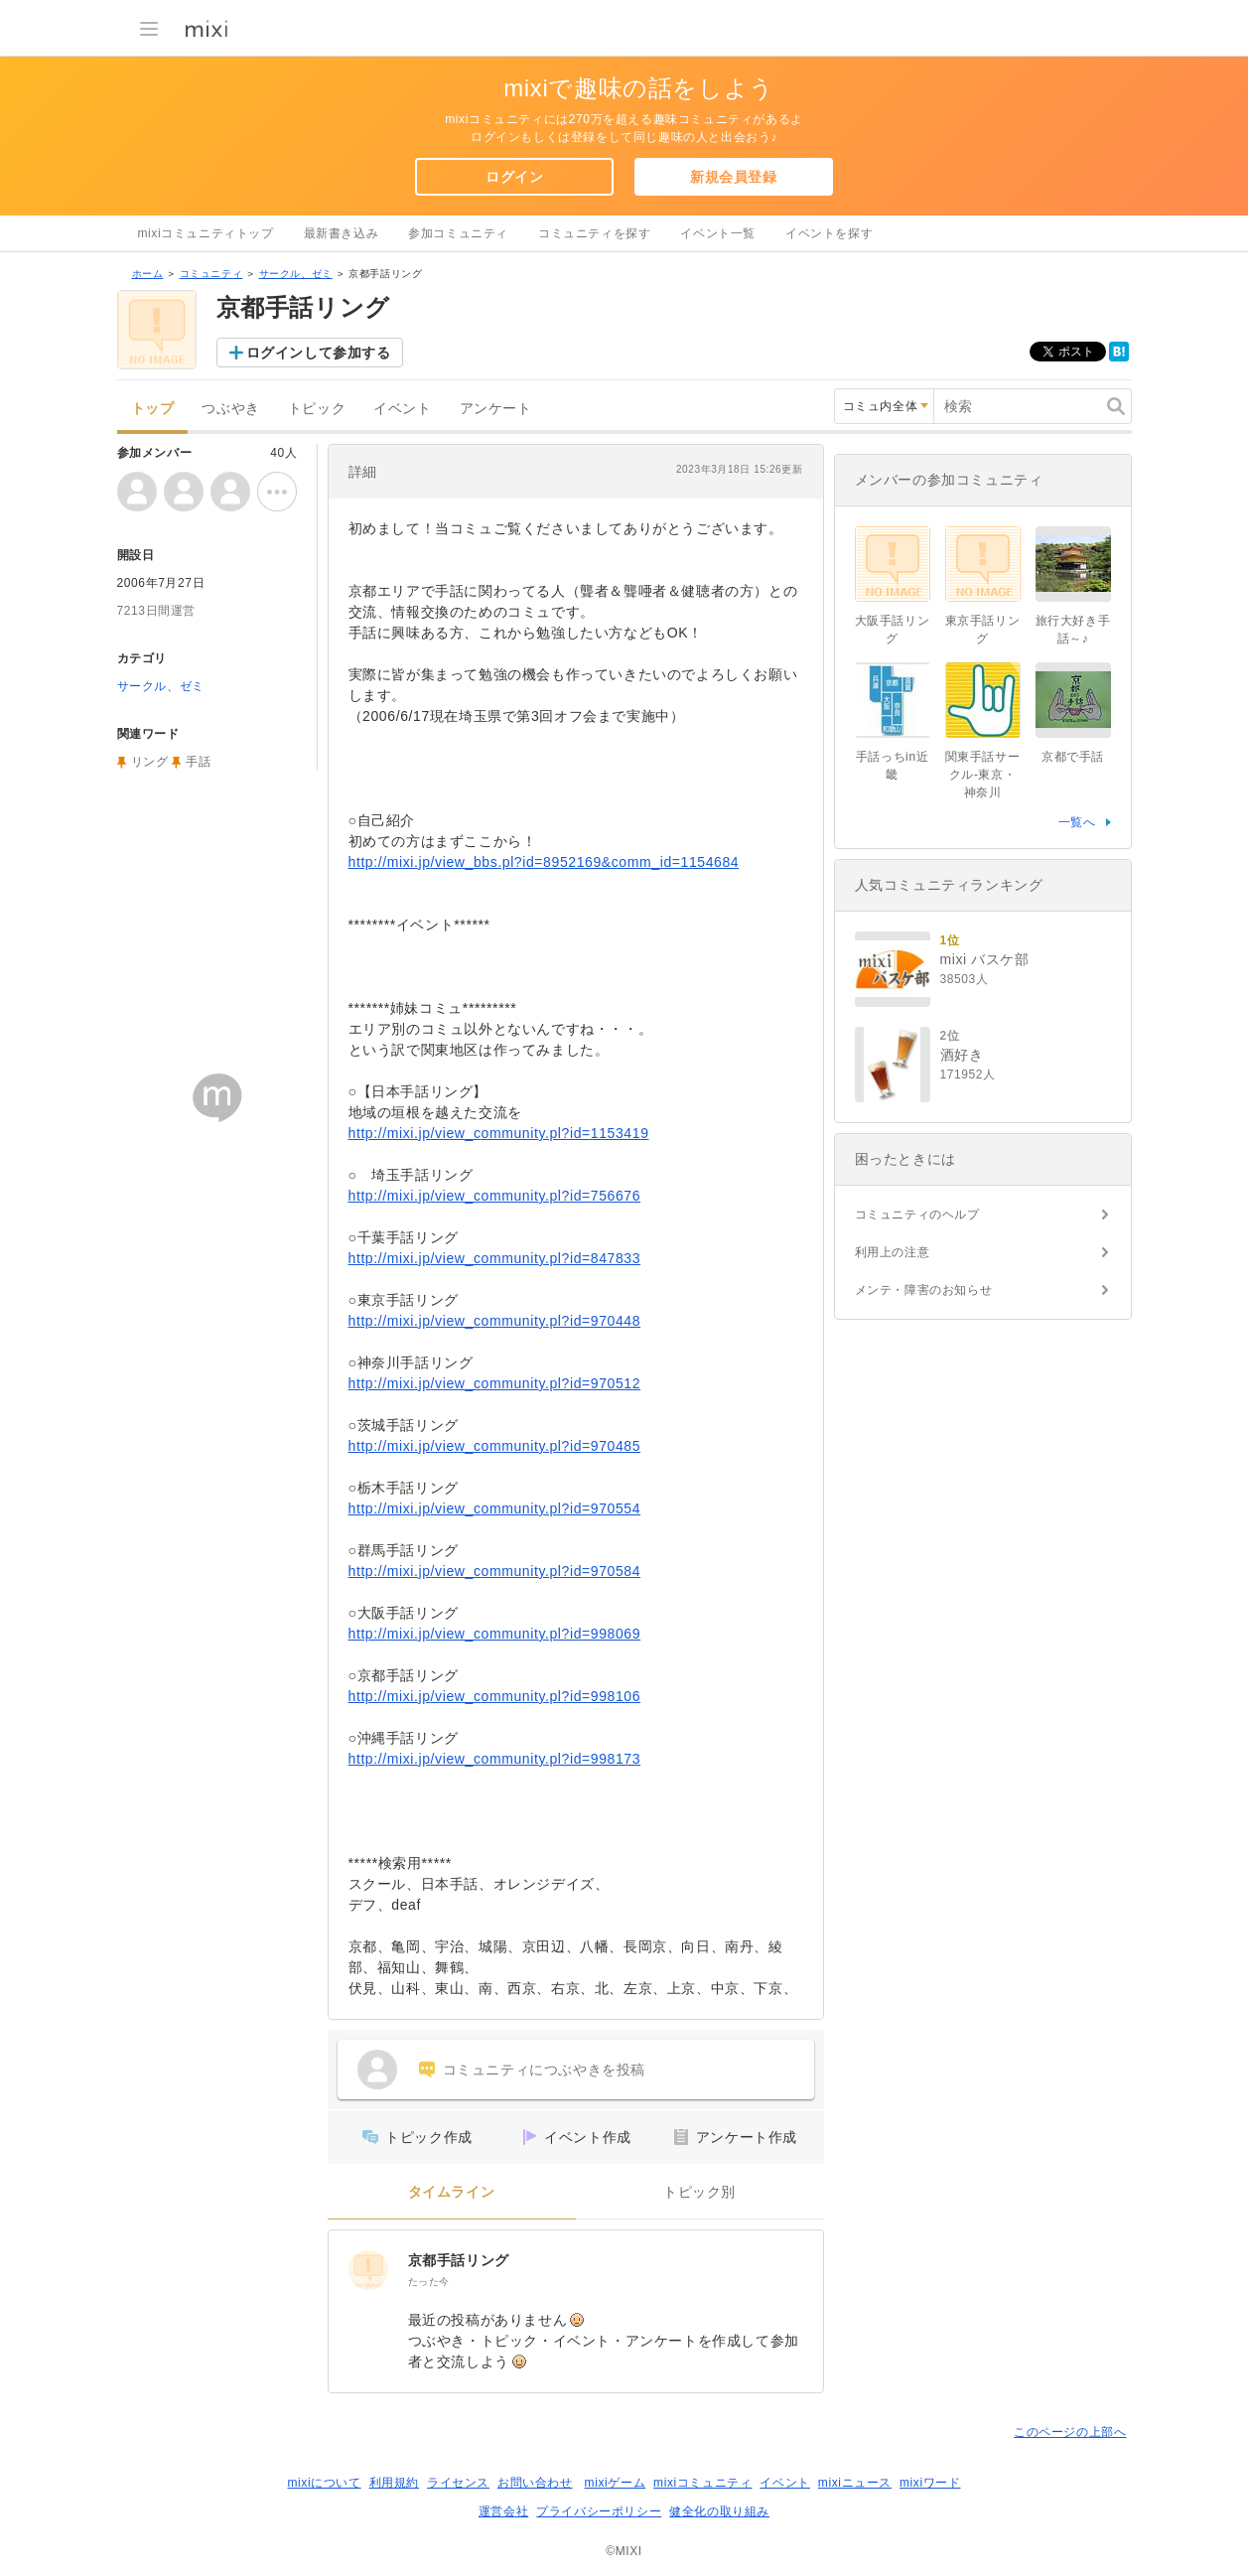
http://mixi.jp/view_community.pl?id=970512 (494, 1383)
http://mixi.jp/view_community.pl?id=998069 (494, 1634)
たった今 (429, 2281)
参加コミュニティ (458, 233)
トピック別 (699, 2192)
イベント (402, 408)
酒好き (962, 1055)
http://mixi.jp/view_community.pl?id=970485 (494, 1446)
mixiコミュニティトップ (206, 233)
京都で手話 (1072, 757)
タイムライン (451, 2192)
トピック (317, 408)
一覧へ (1077, 822)
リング (150, 762)
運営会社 (503, 2511)
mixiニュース (855, 2483)
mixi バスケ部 (985, 959)
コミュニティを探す (594, 233)
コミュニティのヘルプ (917, 1214)
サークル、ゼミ (296, 273)
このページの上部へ (1070, 2432)
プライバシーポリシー (598, 2511)
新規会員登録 (733, 177)
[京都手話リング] (368, 2270)
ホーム (148, 273)
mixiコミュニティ (702, 2483)
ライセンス (458, 2483)
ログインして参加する (318, 352)
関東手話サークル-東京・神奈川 (983, 774)
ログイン (514, 177)
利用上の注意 (892, 1252)
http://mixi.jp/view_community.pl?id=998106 (494, 1696)
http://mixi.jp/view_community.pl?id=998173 (494, 1759)
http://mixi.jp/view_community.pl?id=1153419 (498, 1133)
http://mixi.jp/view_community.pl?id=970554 (494, 1508)
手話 (198, 762)
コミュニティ (211, 273)
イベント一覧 (718, 233)
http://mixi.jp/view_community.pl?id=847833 (494, 1258)
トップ (153, 408)
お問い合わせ (535, 2483)
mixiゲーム (615, 2483)
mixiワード (930, 2483)
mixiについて (323, 2483)
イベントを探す (829, 233)
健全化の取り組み (719, 2511)
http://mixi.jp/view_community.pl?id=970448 (494, 1321)
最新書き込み (341, 233)
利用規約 (394, 2483)
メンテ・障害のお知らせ (924, 1290)
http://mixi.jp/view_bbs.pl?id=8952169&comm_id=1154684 (544, 862)
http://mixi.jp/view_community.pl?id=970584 (494, 1571)
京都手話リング (458, 2260)
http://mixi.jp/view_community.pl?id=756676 (494, 1196)
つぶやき (230, 408)
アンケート (496, 408)
